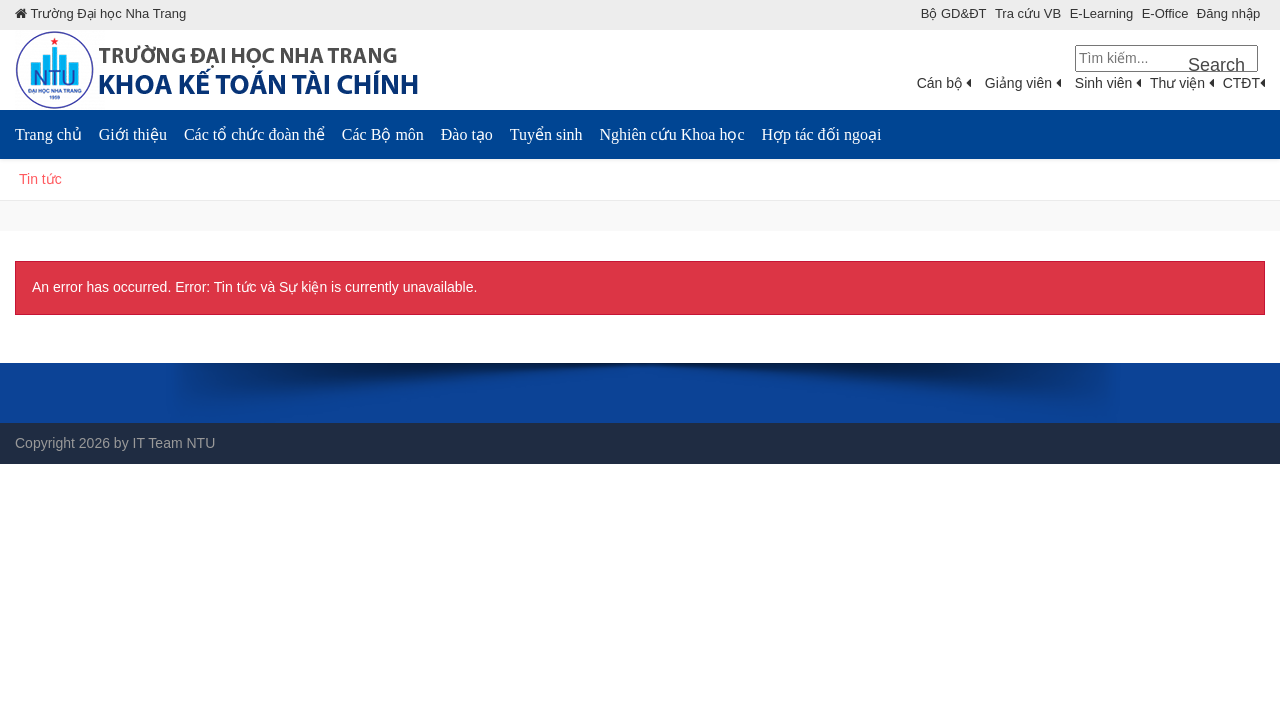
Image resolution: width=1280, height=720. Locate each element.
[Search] (1166, 58)
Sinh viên (1108, 83)
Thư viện (1182, 83)
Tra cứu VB (1028, 13)
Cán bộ (944, 83)
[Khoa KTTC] (240, 69)
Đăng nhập (1228, 13)
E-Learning (1102, 13)
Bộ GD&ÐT (954, 13)
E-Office (1165, 13)
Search (1216, 65)
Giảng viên (1023, 83)
